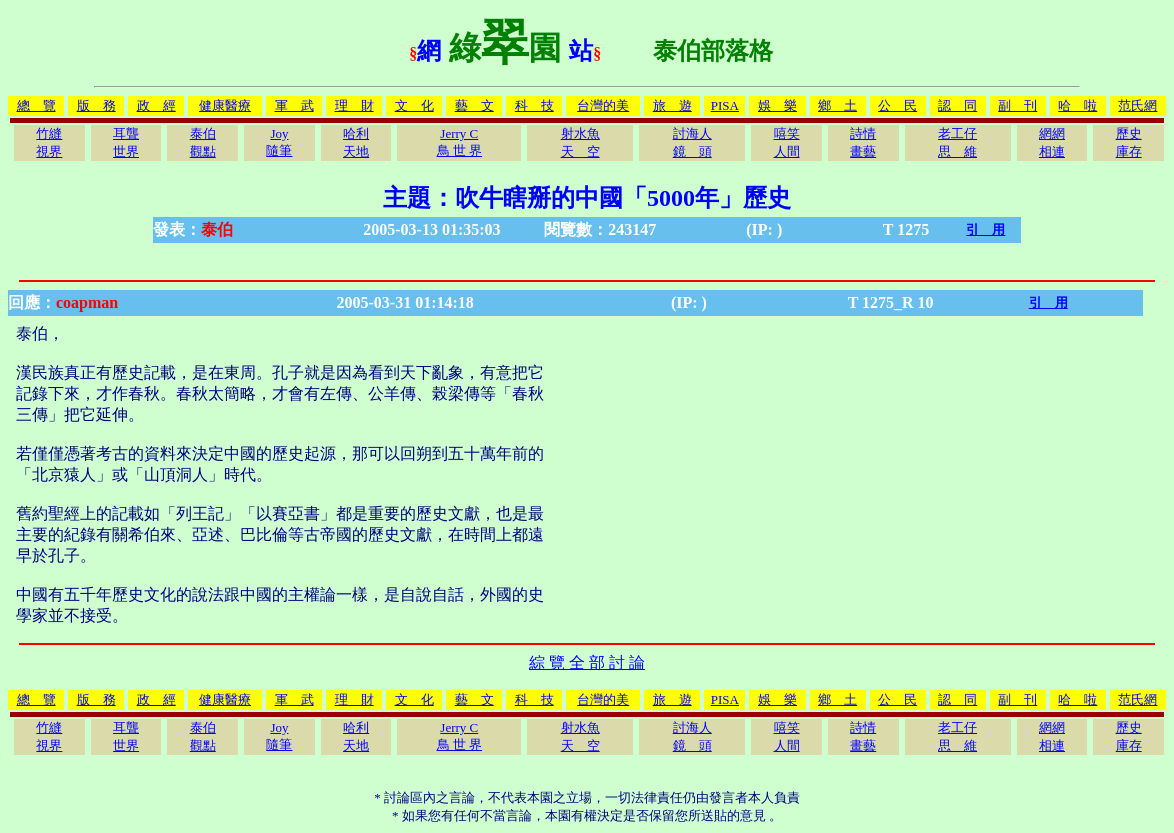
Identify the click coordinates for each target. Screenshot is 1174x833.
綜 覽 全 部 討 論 (587, 662)
